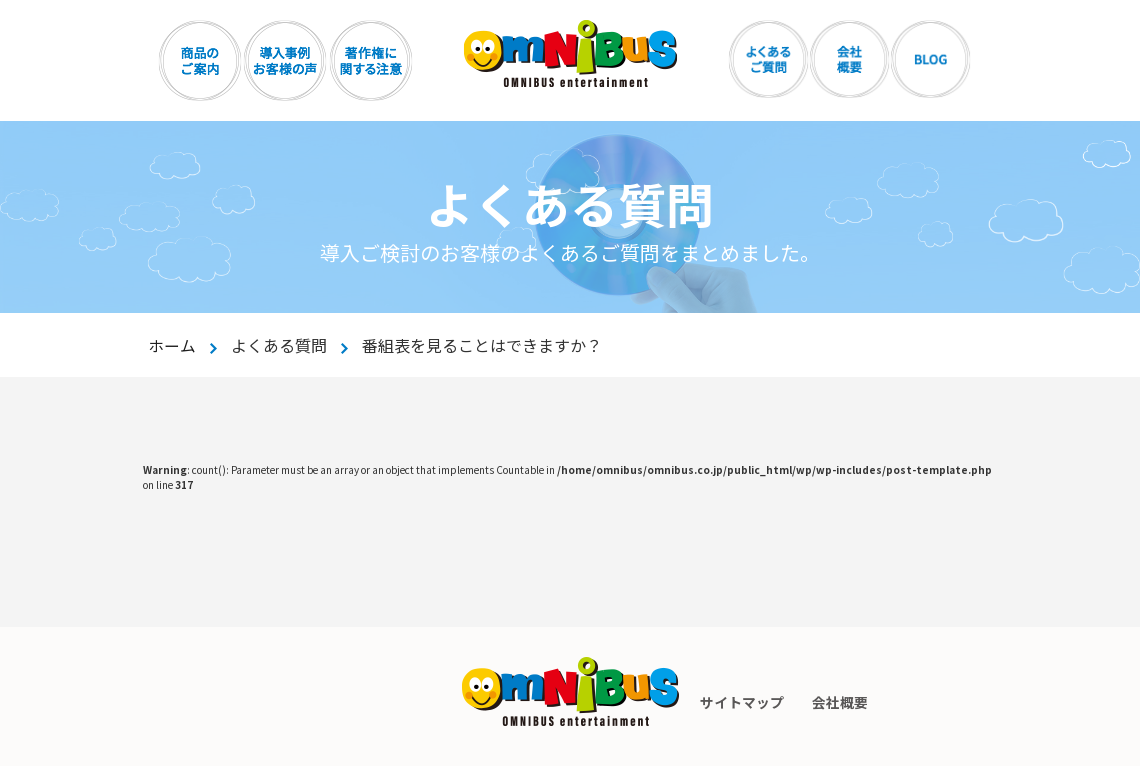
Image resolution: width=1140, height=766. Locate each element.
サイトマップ (741, 702)
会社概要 (841, 702)
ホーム (172, 345)
